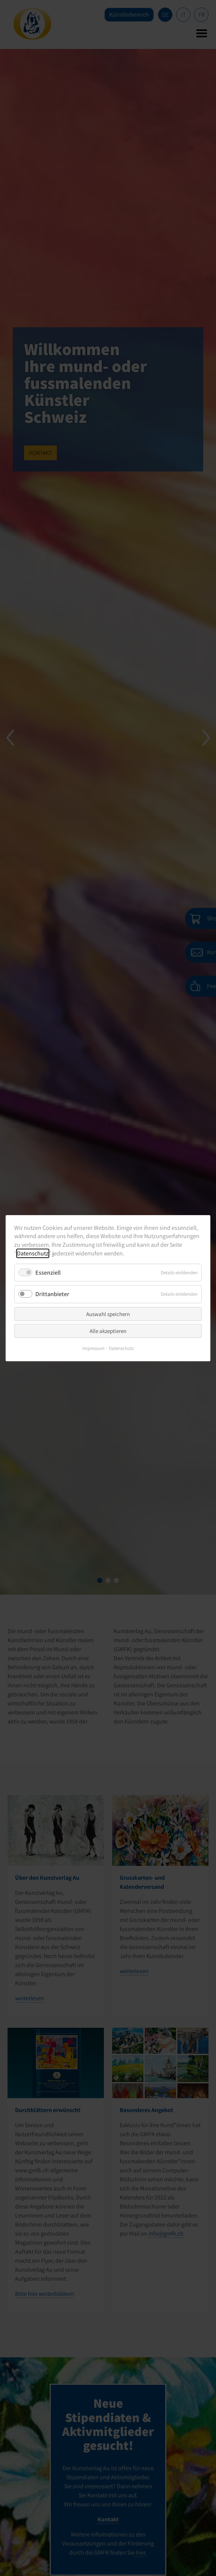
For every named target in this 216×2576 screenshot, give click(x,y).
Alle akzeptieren (108, 1330)
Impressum (93, 1348)
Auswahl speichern (108, 1313)
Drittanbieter (52, 1294)
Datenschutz (33, 1253)
